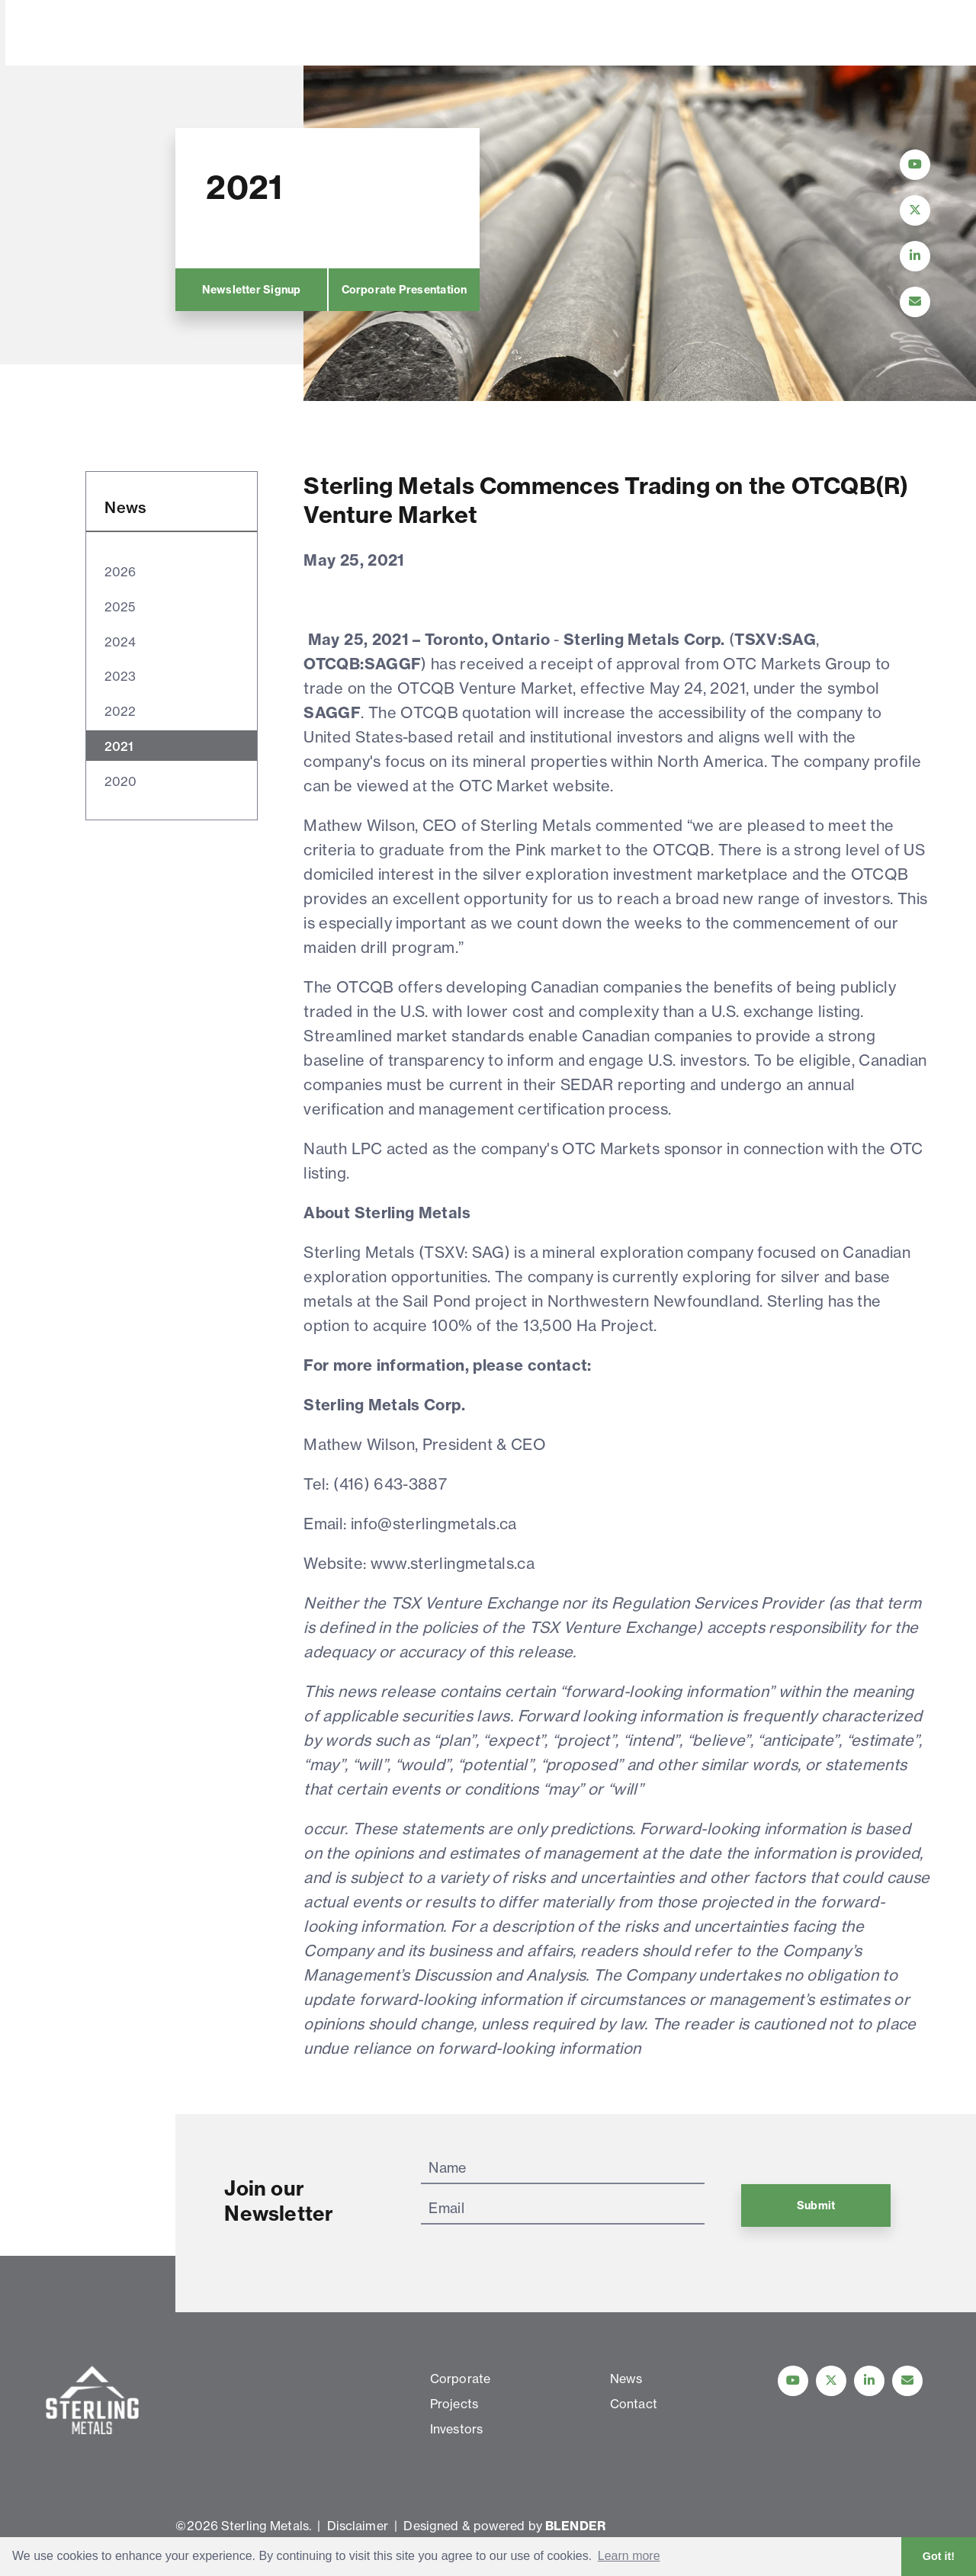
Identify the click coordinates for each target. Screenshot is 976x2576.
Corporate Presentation (404, 290)
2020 (120, 781)
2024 (119, 642)
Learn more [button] (629, 2555)
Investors (429, 33)
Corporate (242, 33)
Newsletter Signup (250, 290)
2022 (119, 711)
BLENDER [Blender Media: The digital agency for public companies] (575, 2525)
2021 (118, 746)
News (513, 33)
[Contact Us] (915, 302)
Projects (338, 33)
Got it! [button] (939, 2556)
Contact (593, 33)
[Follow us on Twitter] (831, 2381)
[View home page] (95, 55)
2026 (119, 571)
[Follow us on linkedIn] (869, 2381)
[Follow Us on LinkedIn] (915, 256)
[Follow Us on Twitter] (915, 210)
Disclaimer (357, 2525)
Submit (816, 2205)
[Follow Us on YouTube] (915, 164)
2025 (119, 606)
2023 (119, 676)
